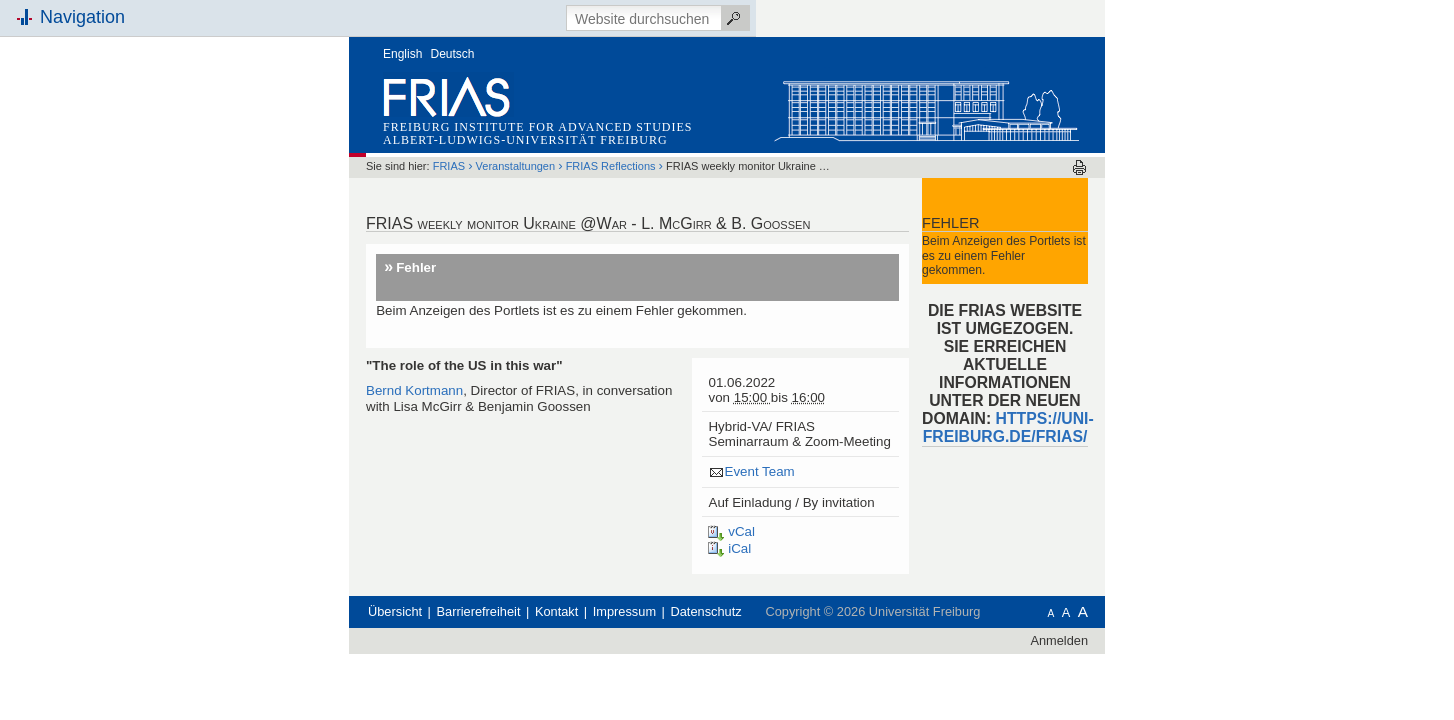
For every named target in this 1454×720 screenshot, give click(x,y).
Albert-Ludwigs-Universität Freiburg (649, 103)
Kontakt (680, 594)
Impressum (748, 594)
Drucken (1203, 130)
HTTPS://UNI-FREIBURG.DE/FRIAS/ (1132, 390)
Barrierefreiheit (603, 594)
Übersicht (519, 594)
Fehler (540, 230)
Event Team (883, 434)
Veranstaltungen (640, 129)
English (526, 17)
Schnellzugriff (273, 227)
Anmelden (1183, 622)
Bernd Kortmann (538, 353)
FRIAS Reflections (735, 129)
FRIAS (573, 129)
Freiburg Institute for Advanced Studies (661, 90)
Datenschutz (830, 594)
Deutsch (577, 17)
